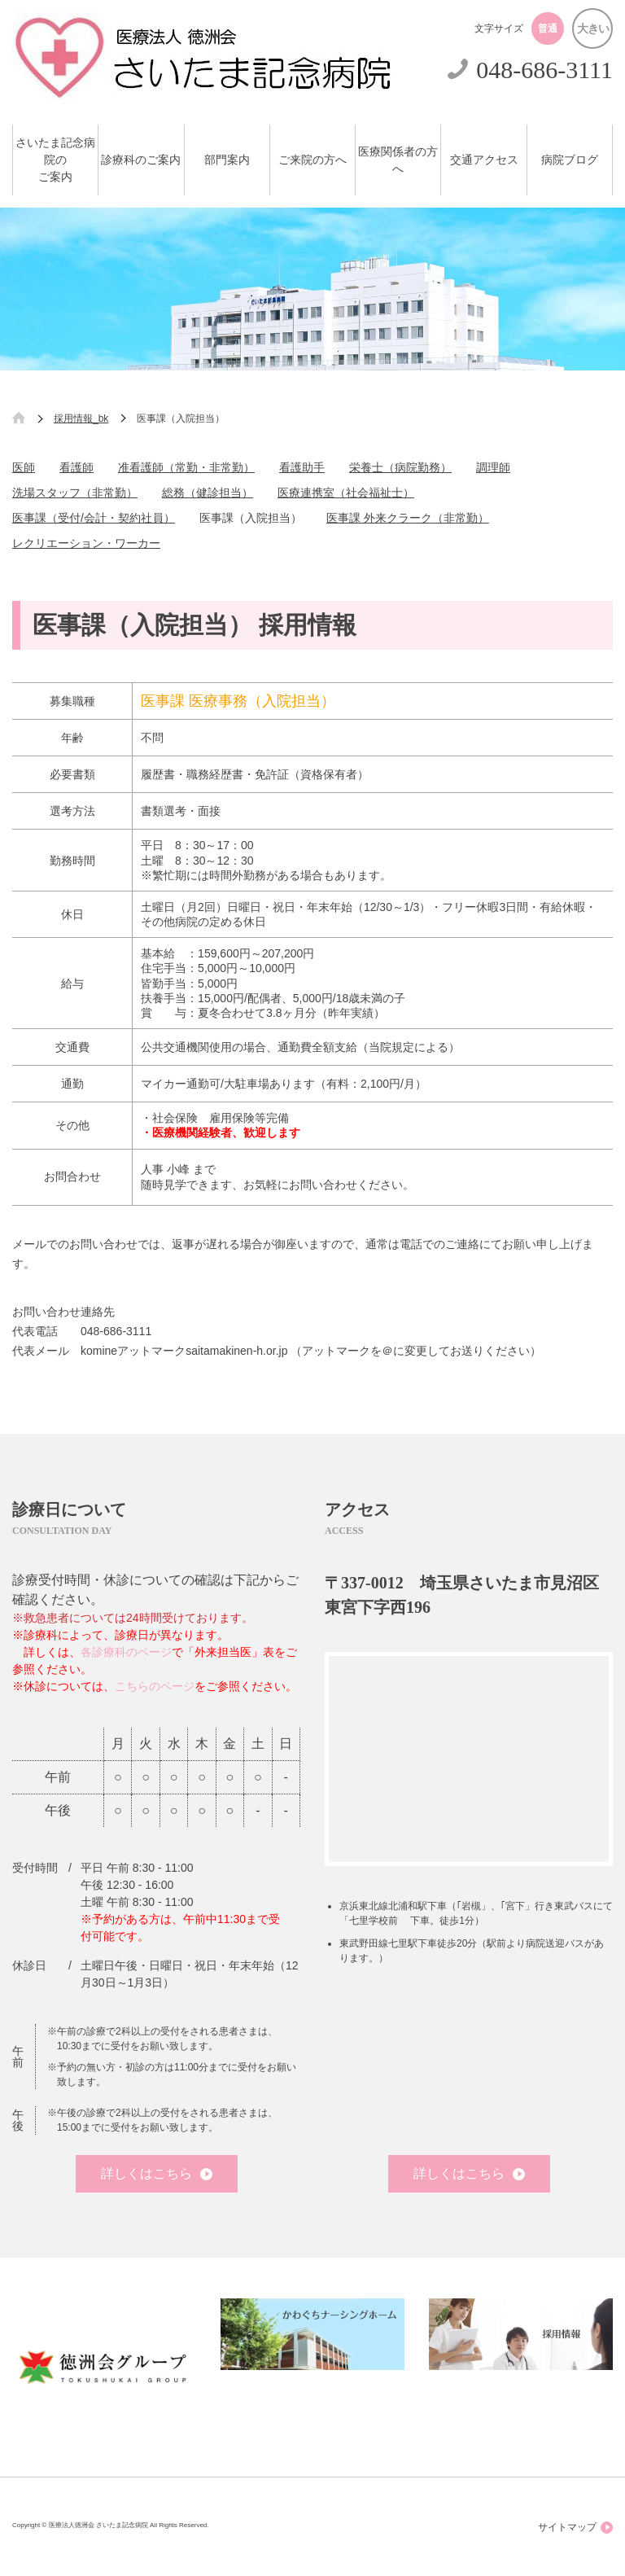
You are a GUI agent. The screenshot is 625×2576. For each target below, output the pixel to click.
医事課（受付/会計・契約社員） (93, 517)
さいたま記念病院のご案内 (55, 160)
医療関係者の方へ (398, 160)
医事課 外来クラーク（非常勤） (407, 517)
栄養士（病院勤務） (400, 467)
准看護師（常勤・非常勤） (186, 467)
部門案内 (227, 160)
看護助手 (302, 467)
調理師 (493, 467)
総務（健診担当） (207, 492)
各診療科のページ (126, 1651)
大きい (593, 28)
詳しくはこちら (156, 2173)
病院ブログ (569, 160)
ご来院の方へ (312, 160)
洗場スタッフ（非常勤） (75, 492)
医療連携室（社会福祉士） (346, 492)
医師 (23, 467)
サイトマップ (575, 2527)
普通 (547, 28)
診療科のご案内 (141, 160)
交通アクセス (484, 160)
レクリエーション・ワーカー (86, 543)
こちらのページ (154, 1686)
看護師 (76, 467)
